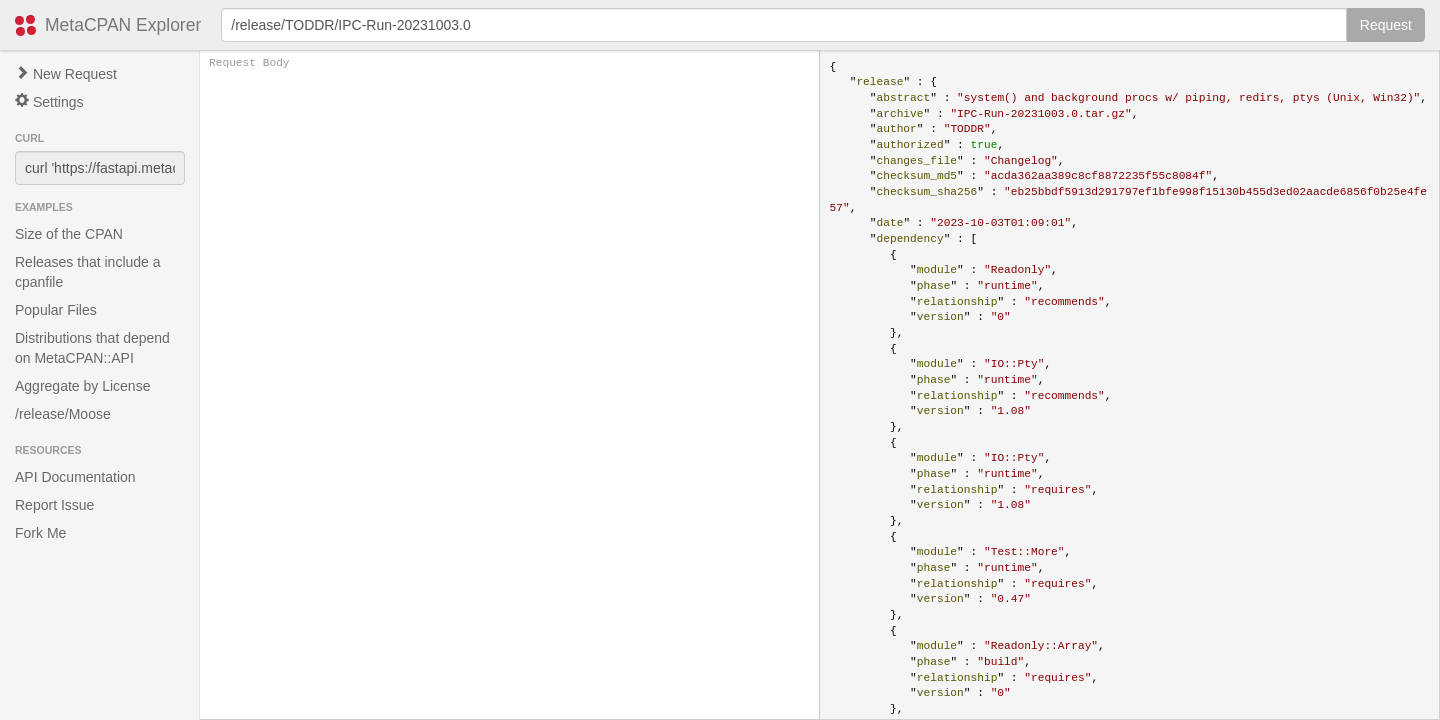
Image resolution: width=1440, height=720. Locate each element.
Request (1386, 25)
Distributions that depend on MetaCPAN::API (92, 348)
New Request (66, 74)
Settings (49, 101)
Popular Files (56, 310)
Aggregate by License (82, 386)
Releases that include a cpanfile (88, 272)
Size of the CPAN (69, 234)
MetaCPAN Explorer (123, 25)
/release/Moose (63, 414)
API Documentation (75, 477)
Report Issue (54, 505)
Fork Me (40, 533)
